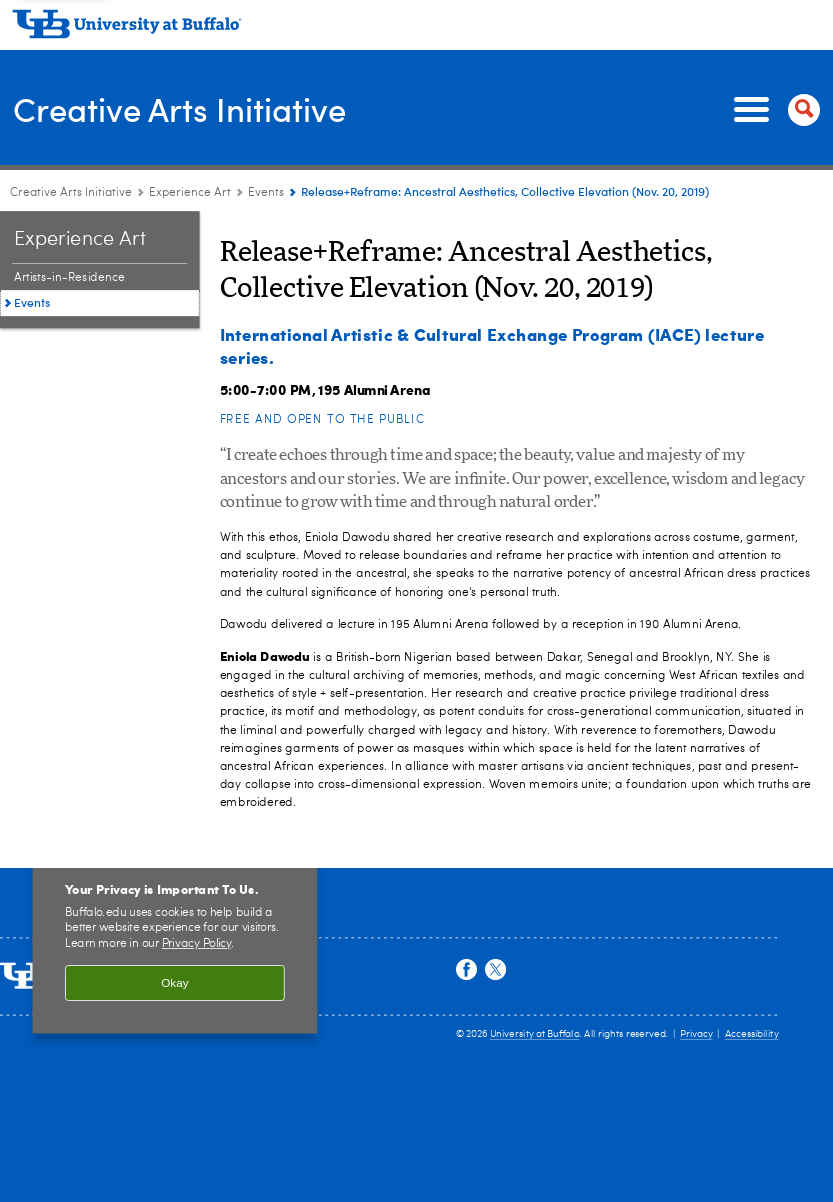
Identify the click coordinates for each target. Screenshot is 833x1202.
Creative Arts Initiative (194, 108)
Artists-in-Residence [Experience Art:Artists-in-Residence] (69, 278)
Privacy (696, 1034)
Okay (174, 983)
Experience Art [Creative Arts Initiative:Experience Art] (190, 193)
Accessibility (752, 1034)
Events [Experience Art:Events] (266, 193)
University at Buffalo (534, 1034)
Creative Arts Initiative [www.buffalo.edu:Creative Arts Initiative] (71, 193)
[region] (175, 940)
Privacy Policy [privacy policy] (196, 944)
